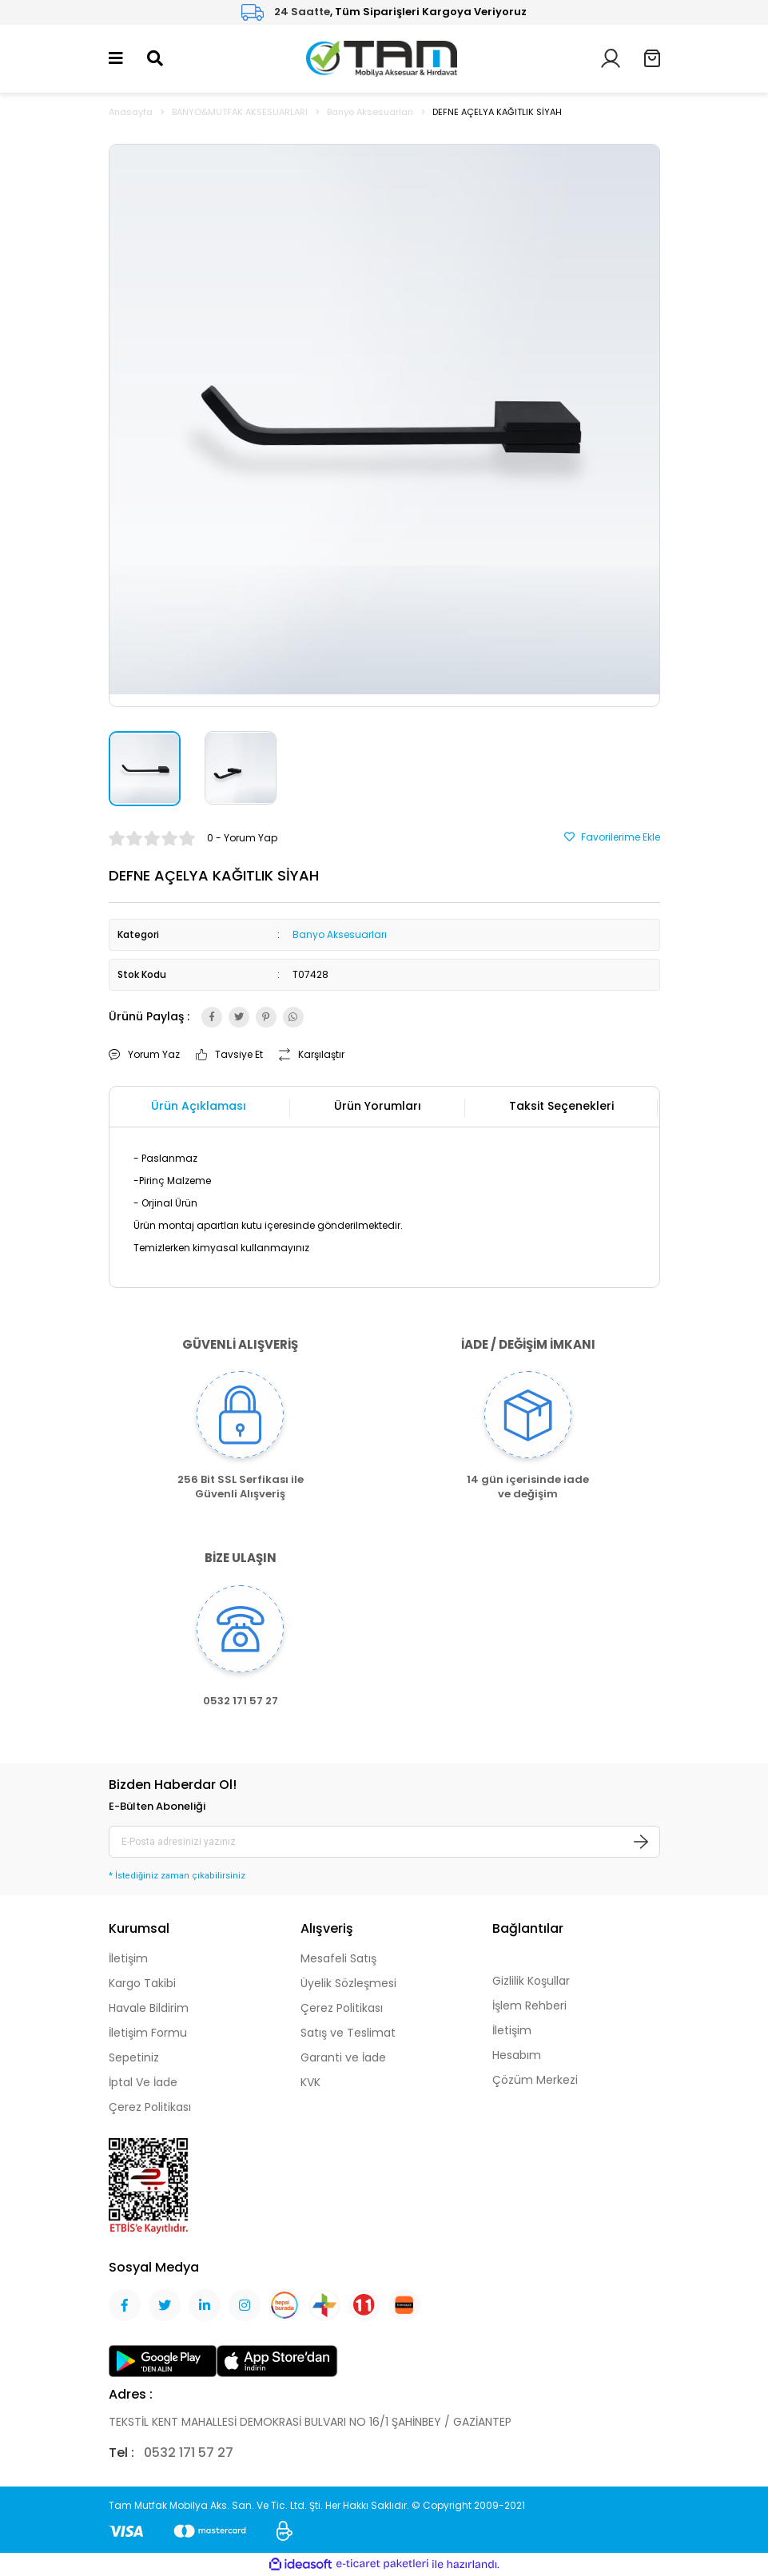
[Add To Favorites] (612, 837)
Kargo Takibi (142, 1983)
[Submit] (641, 1842)
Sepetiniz (134, 2057)
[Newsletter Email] (384, 1842)
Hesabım (516, 2055)
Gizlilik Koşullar (531, 1981)
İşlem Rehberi (529, 2005)
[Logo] (381, 57)
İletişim (128, 1958)
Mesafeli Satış (338, 1958)
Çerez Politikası (150, 2107)
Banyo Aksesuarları (339, 934)
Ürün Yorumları (377, 1106)
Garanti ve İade (343, 2057)
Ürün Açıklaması (198, 1106)
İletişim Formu (148, 2033)
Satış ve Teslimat (348, 2033)
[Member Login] (610, 57)
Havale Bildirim (149, 2008)
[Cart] (652, 58)
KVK (310, 2082)
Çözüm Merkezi (535, 2080)
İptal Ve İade (143, 2082)
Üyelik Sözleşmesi (348, 1983)
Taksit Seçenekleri (561, 1106)
